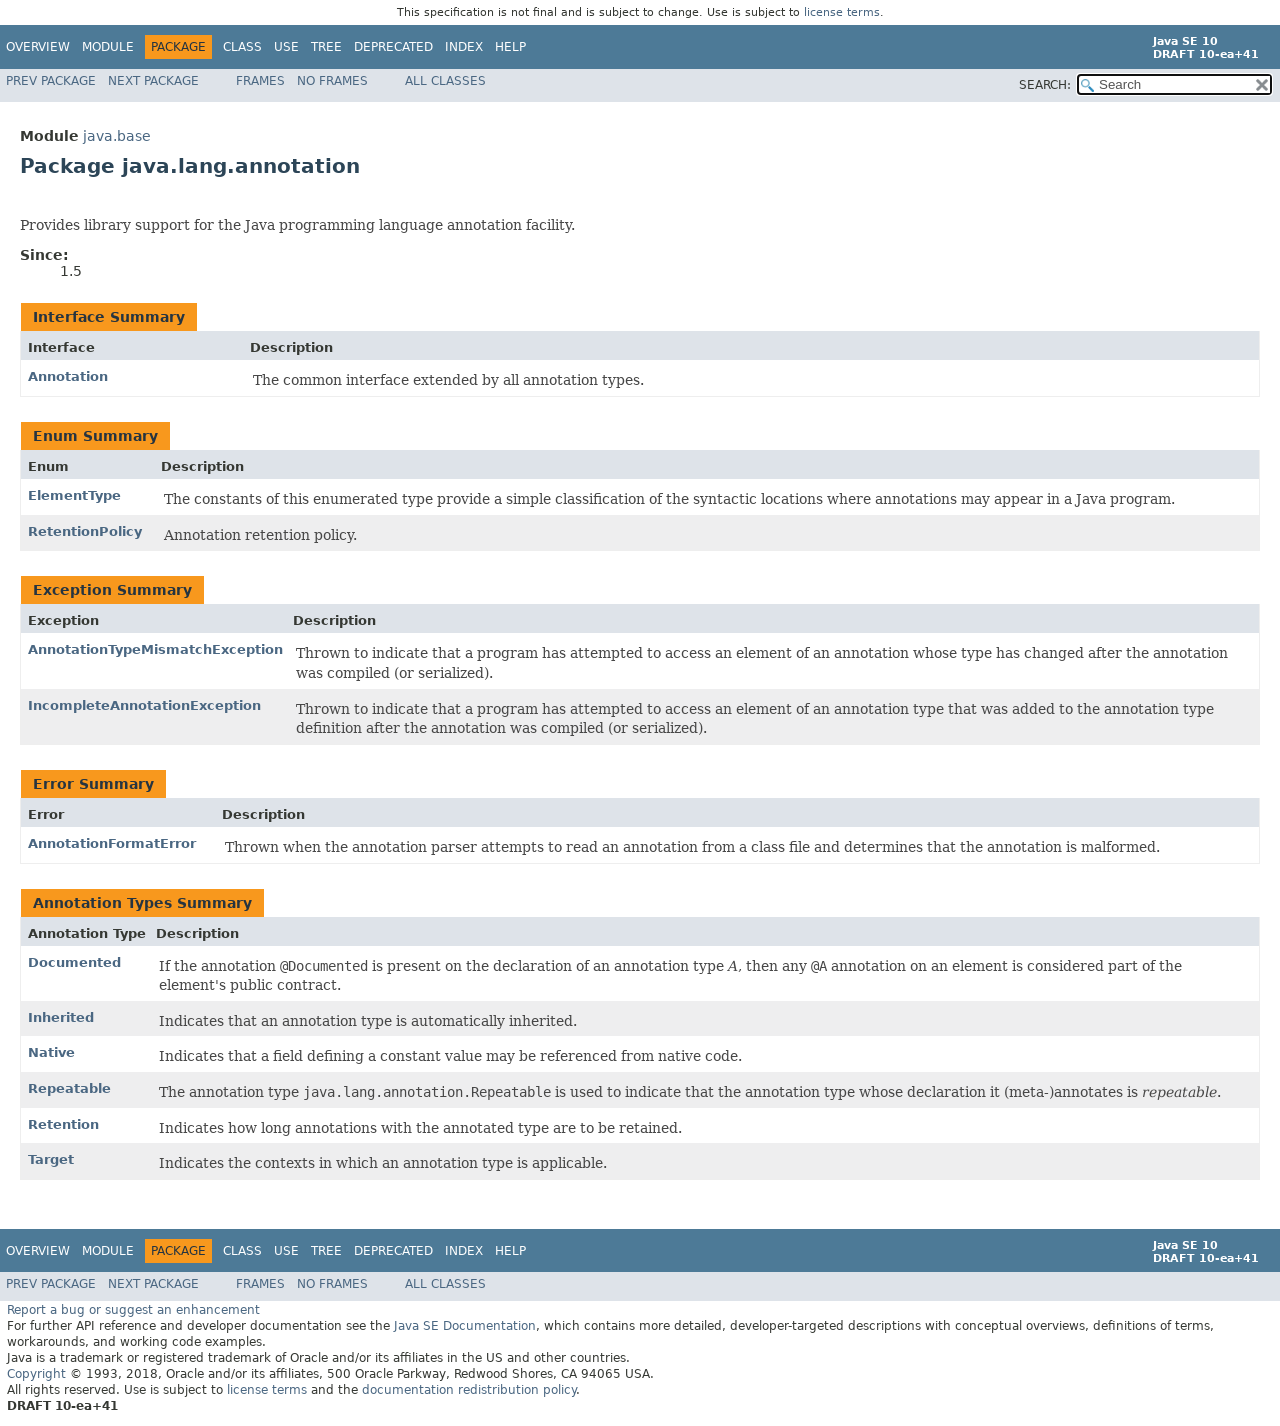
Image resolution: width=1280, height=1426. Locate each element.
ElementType (74, 495)
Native (51, 1052)
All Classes (445, 81)
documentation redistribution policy (469, 1390)
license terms (842, 12)
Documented (74, 962)
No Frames (332, 81)
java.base (117, 136)
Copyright (36, 1374)
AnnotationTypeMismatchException (155, 649)
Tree (326, 47)
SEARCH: (1045, 85)
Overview (38, 47)
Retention (63, 1124)
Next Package (153, 81)
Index (464, 47)
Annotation (68, 376)
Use (286, 47)
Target (51, 1159)
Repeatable (69, 1088)
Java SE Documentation (465, 1326)
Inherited (61, 1017)
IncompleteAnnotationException (144, 705)
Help (510, 47)
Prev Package (51, 81)
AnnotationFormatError (112, 843)
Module (108, 47)
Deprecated (393, 47)
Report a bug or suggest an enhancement (133, 1310)
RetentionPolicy (85, 531)
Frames (260, 81)
